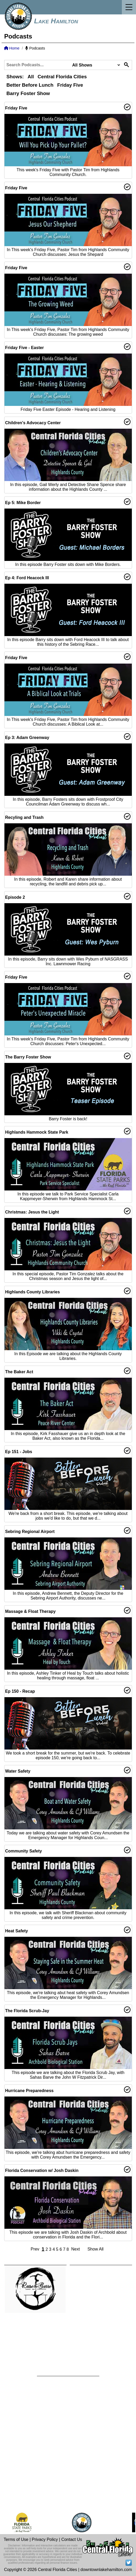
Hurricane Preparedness (29, 2090)
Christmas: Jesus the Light (32, 1212)
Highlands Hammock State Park (36, 1132)
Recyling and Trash (24, 817)
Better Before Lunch (30, 85)
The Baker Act (19, 1372)
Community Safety (23, 1851)
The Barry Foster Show (28, 1057)
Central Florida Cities (62, 76)
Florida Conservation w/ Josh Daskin (42, 2170)
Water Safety (17, 1771)
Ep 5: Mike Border (23, 502)
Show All (96, 2249)
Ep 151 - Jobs (18, 1451)
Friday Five (70, 85)
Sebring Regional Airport (30, 1531)
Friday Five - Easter (24, 347)
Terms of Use (16, 2539)
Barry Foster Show (28, 93)
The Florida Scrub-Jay (27, 2011)
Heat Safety (16, 1931)
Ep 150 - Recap (20, 1691)
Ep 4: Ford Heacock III (27, 578)
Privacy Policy (45, 2539)
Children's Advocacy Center (33, 423)
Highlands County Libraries (32, 1292)
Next (75, 2249)
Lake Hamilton (56, 21)
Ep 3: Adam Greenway (27, 737)
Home (11, 48)
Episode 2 (15, 897)
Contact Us (71, 2539)
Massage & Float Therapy (30, 1611)
